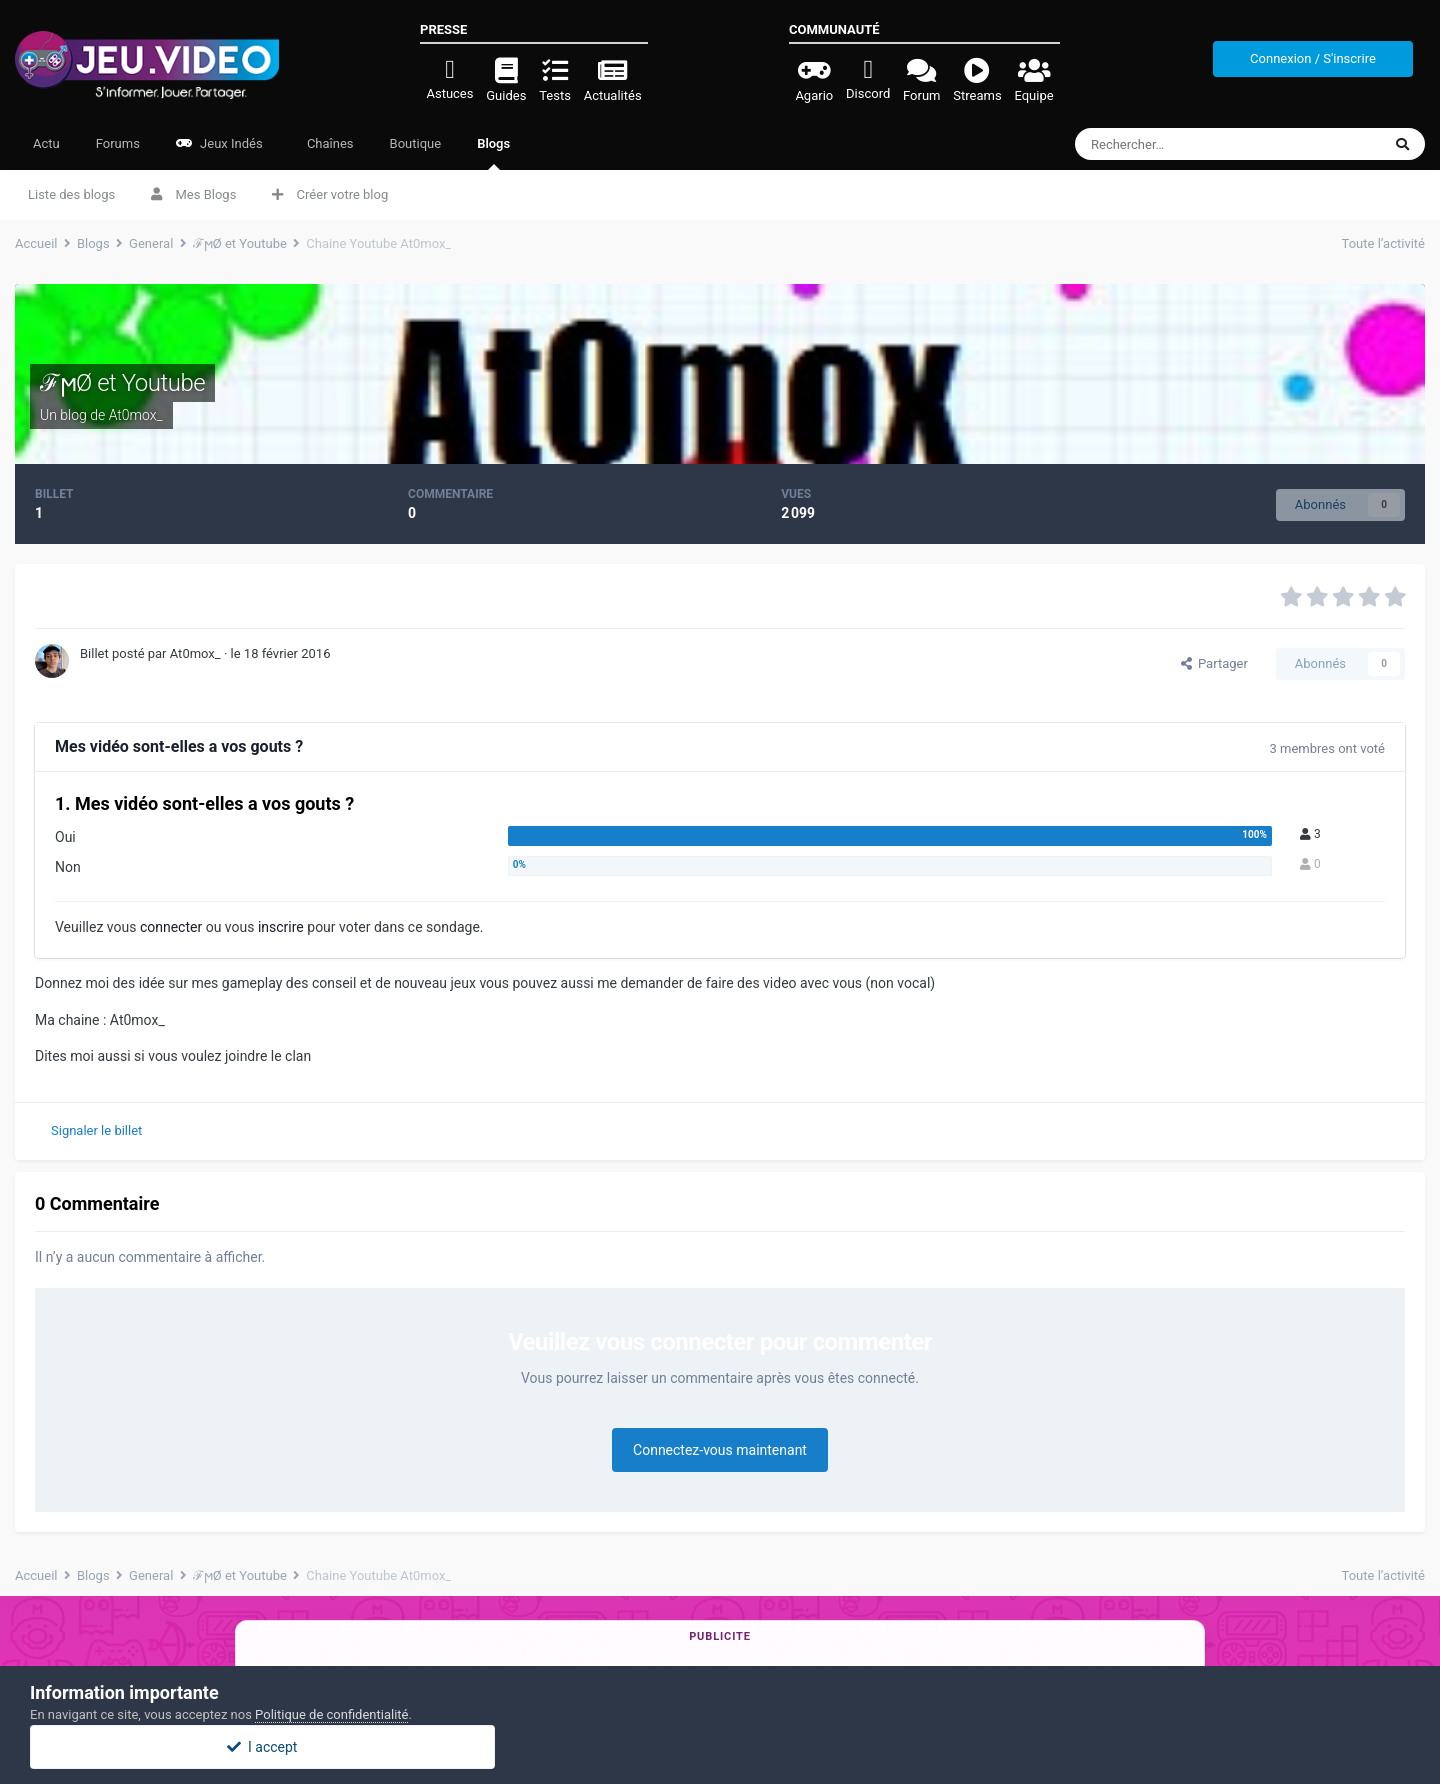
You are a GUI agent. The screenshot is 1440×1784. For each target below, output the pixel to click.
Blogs (493, 153)
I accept (720, 1747)
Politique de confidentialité (331, 1714)
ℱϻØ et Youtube (122, 383)
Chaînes (329, 143)
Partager (1214, 663)
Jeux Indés (219, 143)
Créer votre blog (330, 194)
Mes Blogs (193, 194)
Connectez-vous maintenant (720, 1450)
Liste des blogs (71, 194)
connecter (171, 927)
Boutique (416, 143)
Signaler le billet (96, 1130)
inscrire (281, 927)
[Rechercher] (1186, 144)
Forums (118, 143)
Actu (46, 143)
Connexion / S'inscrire (1313, 58)
